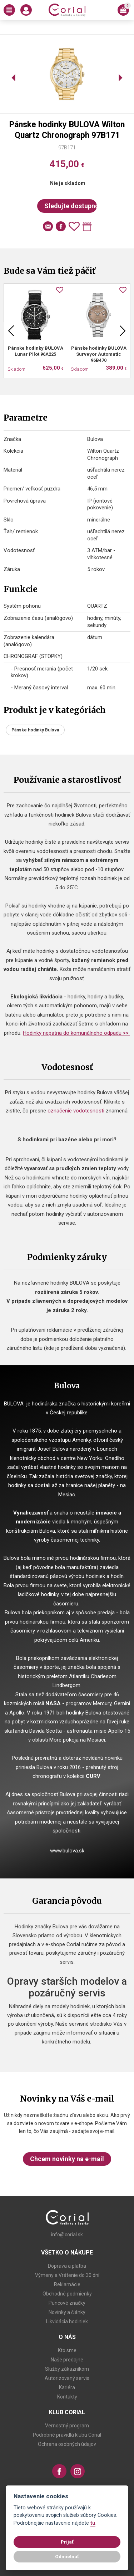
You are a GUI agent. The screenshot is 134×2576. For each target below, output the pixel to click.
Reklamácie (67, 2284)
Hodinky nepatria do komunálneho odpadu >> (76, 1033)
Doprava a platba (67, 2266)
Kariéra (67, 2387)
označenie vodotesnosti (76, 1110)
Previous (11, 331)
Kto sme (67, 2350)
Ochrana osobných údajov (67, 2444)
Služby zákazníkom (67, 2369)
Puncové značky (67, 2303)
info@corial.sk (67, 2234)
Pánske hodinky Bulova (35, 729)
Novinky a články (67, 2312)
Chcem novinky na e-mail (67, 2159)
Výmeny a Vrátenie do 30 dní (67, 2275)
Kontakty (67, 2397)
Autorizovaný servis (67, 2378)
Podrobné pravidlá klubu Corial (67, 2435)
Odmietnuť (67, 2556)
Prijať (67, 2542)
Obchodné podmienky (67, 2294)
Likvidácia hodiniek (67, 2321)
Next (122, 331)
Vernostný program (67, 2425)
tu (92, 2523)
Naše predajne (67, 2359)
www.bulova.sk (67, 1850)
